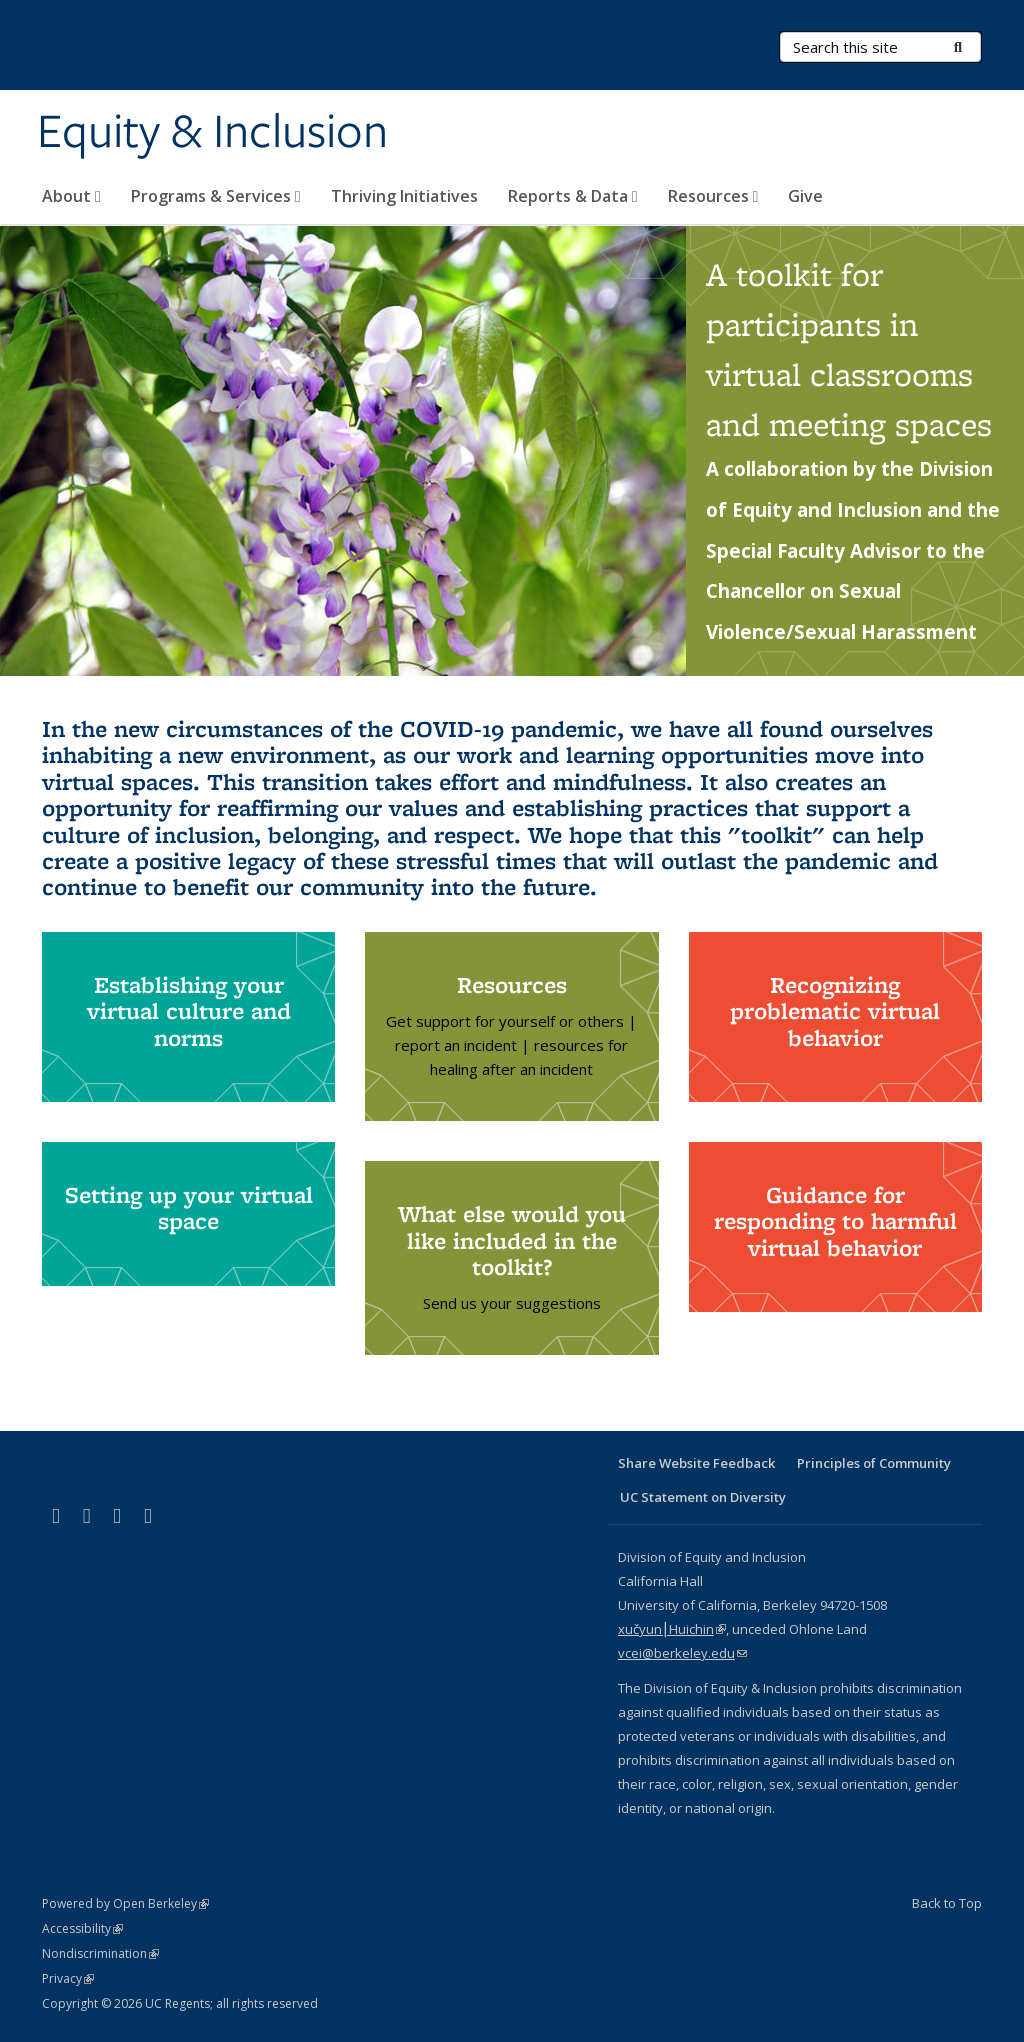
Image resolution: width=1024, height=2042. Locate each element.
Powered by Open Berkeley (125, 1903)
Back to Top (947, 1903)
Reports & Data (573, 196)
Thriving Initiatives (404, 196)
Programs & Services (216, 196)
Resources (713, 196)
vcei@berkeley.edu (682, 1653)
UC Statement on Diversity (703, 1497)
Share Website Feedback (696, 1463)
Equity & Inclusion (212, 133)
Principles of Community (874, 1463)
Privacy (68, 1978)
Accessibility (82, 1928)
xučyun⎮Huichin (672, 1629)
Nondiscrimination (100, 1953)
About (71, 196)
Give (805, 196)
